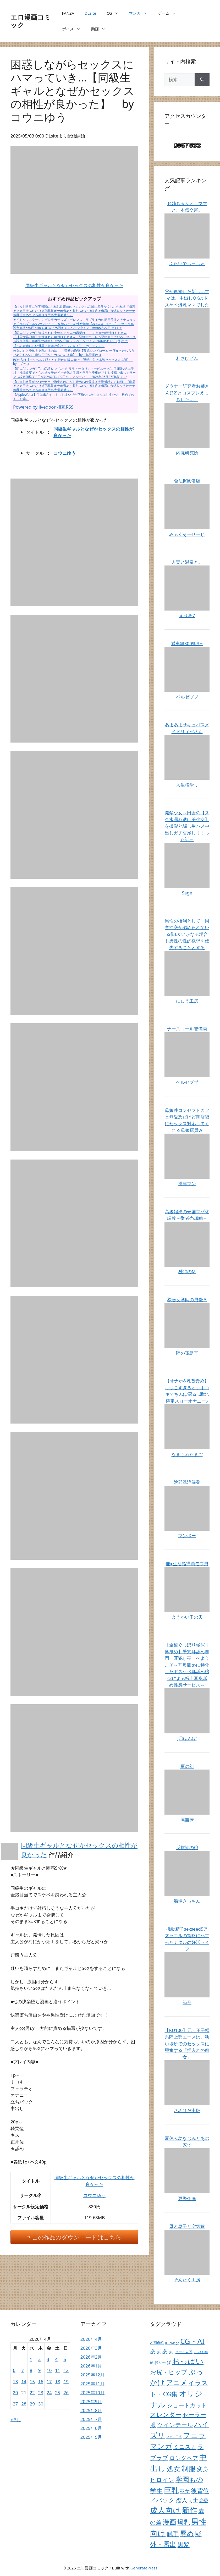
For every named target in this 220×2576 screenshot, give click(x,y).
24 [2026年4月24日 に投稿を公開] (49, 2393)
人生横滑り (187, 785)
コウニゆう (64, 453)
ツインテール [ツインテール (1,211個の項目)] (175, 2425)
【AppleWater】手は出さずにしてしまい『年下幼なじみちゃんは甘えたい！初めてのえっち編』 (73, 396)
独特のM (187, 1271)
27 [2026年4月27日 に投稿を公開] (15, 2404)
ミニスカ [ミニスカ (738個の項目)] (184, 2446)
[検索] (202, 79)
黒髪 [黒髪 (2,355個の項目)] (184, 2544)
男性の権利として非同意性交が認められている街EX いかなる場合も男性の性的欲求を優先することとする (187, 934)
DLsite (90, 13)
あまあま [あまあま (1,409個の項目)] (162, 2351)
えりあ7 (187, 615)
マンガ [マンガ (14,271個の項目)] (161, 2446)
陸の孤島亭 (187, 1353)
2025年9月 (91, 2401)
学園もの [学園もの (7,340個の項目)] (189, 2479)
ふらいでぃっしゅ (187, 263)
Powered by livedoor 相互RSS (43, 407)
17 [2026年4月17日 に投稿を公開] (49, 2382)
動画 (101, 29)
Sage (187, 893)
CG (115, 13)
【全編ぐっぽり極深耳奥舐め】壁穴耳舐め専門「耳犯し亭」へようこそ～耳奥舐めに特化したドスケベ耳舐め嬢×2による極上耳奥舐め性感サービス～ (187, 1665)
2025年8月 (91, 2410)
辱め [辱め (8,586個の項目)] (187, 2533)
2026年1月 (91, 2366)
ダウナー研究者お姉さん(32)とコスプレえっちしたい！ (187, 392)
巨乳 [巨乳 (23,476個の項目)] (171, 2490)
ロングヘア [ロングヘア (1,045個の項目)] (183, 2458)
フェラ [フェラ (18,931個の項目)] (194, 2435)
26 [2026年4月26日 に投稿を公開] (65, 2393)
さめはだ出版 (187, 2110)
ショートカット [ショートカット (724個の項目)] (187, 2405)
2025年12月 (92, 2375)
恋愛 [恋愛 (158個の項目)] (203, 2500)
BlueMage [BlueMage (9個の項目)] (172, 2343)
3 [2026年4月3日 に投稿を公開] (48, 2359)
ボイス (74, 29)
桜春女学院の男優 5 (187, 1300)
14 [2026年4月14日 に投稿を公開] (23, 2382)
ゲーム (169, 13)
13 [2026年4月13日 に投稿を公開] (15, 2382)
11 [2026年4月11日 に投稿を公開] (57, 2370)
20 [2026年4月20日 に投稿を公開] (15, 2393)
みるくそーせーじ (187, 534)
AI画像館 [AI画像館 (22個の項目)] (157, 2342)
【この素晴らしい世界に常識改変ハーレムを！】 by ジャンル (58, 346)
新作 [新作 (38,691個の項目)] (189, 2510)
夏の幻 (187, 1766)
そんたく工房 (187, 2280)
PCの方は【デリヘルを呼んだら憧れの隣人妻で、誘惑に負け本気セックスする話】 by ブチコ (73, 362)
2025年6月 (91, 2428)
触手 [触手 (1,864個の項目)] (173, 2534)
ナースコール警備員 (187, 1029)
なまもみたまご (187, 1454)
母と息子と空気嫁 (187, 2226)
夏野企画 (187, 2198)
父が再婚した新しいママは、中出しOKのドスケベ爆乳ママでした (187, 298)
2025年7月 (91, 2419)
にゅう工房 (187, 1001)
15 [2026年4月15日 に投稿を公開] (32, 2382)
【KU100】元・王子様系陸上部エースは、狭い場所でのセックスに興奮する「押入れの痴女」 (186, 2043)
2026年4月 (91, 2339)
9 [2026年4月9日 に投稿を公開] (39, 2370)
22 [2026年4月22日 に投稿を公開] (32, 2393)
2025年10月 (92, 2393)
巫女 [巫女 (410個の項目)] (185, 2491)
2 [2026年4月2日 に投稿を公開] (39, 2359)
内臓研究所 (187, 453)
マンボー (187, 1536)
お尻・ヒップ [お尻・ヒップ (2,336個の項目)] (168, 2372)
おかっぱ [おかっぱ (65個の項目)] (162, 2362)
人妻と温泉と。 (187, 562)
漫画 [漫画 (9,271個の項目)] (169, 2521)
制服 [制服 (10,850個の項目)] (189, 2468)
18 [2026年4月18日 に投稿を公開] (57, 2382)
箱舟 (187, 2002)
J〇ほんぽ (187, 1738)
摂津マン (187, 1183)
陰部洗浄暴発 (187, 1482)
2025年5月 (91, 2437)
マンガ (140, 13)
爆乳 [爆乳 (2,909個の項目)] (183, 2522)
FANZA (68, 13)
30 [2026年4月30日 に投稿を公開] (40, 2404)
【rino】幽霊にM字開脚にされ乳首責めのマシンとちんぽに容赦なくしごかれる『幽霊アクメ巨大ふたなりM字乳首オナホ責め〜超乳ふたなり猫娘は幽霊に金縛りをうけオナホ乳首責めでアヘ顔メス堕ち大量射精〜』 (74, 310)
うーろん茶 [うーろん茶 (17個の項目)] (183, 2351)
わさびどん (187, 358)
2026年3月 (91, 2348)
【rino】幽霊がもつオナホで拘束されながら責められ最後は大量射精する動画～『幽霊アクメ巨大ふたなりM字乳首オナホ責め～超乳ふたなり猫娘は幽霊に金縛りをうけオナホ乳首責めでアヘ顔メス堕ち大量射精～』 (74, 386)
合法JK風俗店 (187, 481)
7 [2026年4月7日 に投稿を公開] (22, 2370)
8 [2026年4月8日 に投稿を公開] (31, 2370)
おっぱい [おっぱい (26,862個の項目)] (188, 2361)
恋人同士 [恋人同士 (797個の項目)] (187, 2500)
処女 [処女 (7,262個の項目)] (173, 2468)
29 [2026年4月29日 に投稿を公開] (32, 2404)
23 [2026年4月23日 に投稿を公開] (40, 2393)
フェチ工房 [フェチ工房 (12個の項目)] (174, 2437)
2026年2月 (91, 2357)
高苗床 (187, 1820)
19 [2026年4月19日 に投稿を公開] (65, 2382)
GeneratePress (143, 2567)
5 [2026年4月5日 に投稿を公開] (64, 2359)
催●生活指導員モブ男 (187, 1564)
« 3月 (15, 2419)
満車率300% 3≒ (187, 643)
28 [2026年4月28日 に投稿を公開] (23, 2404)
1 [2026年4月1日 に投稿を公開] (31, 2359)
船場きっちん (187, 1901)
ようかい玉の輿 (187, 1617)
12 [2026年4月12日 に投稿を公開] (65, 2370)
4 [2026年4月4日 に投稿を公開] (56, 2359)
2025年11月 (92, 2384)
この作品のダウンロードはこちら (77, 2237)
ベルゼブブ (187, 697)
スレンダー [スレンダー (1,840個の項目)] (165, 2414)
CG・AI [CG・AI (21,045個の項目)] (192, 2341)
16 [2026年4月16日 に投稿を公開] (40, 2382)
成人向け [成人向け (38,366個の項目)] (165, 2510)
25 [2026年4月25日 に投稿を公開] (57, 2393)
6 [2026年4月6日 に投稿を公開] (14, 2370)
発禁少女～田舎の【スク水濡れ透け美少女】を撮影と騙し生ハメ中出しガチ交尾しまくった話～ (187, 826)
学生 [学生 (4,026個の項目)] (156, 2490)
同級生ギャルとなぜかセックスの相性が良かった (74, 285)
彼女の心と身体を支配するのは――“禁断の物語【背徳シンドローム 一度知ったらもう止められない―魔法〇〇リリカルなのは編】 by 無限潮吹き (73, 352)
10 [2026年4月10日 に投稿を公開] (49, 2370)
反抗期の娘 (187, 1847)
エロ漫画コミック (30, 21)
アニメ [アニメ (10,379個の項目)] (176, 2382)
